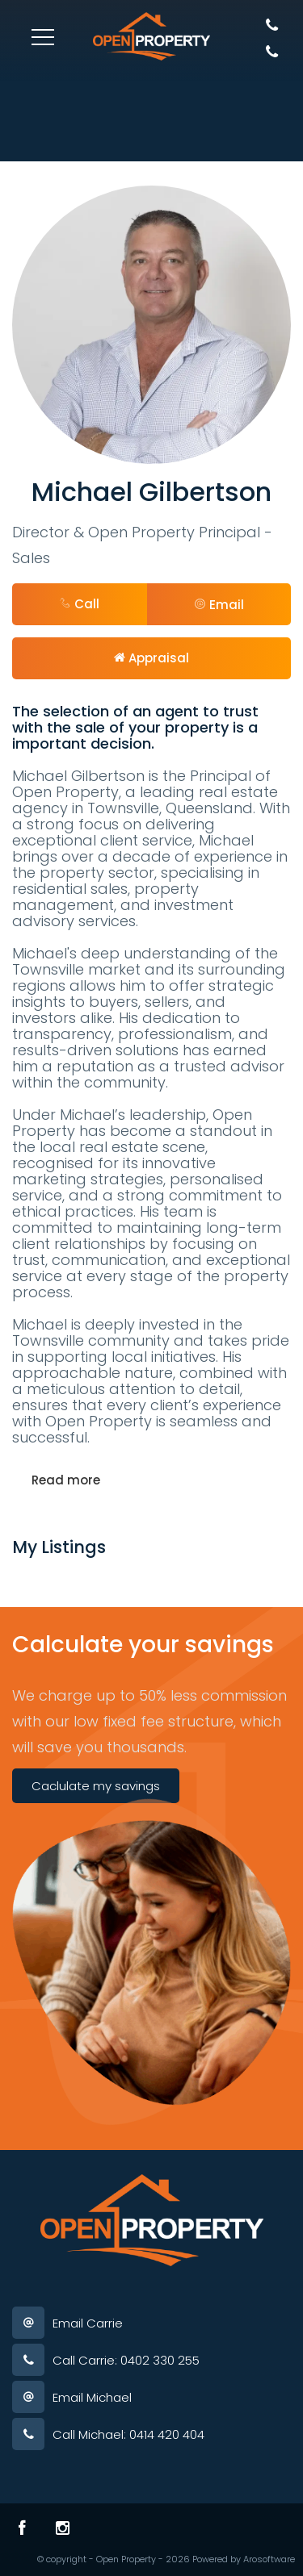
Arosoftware (269, 2559)
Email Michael (92, 2397)
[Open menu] (43, 37)
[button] (219, 603)
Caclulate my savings (96, 1785)
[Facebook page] (22, 2527)
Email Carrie (88, 2323)
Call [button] (79, 603)
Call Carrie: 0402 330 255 (126, 2360)
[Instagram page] (62, 2527)
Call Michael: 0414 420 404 (128, 2434)
